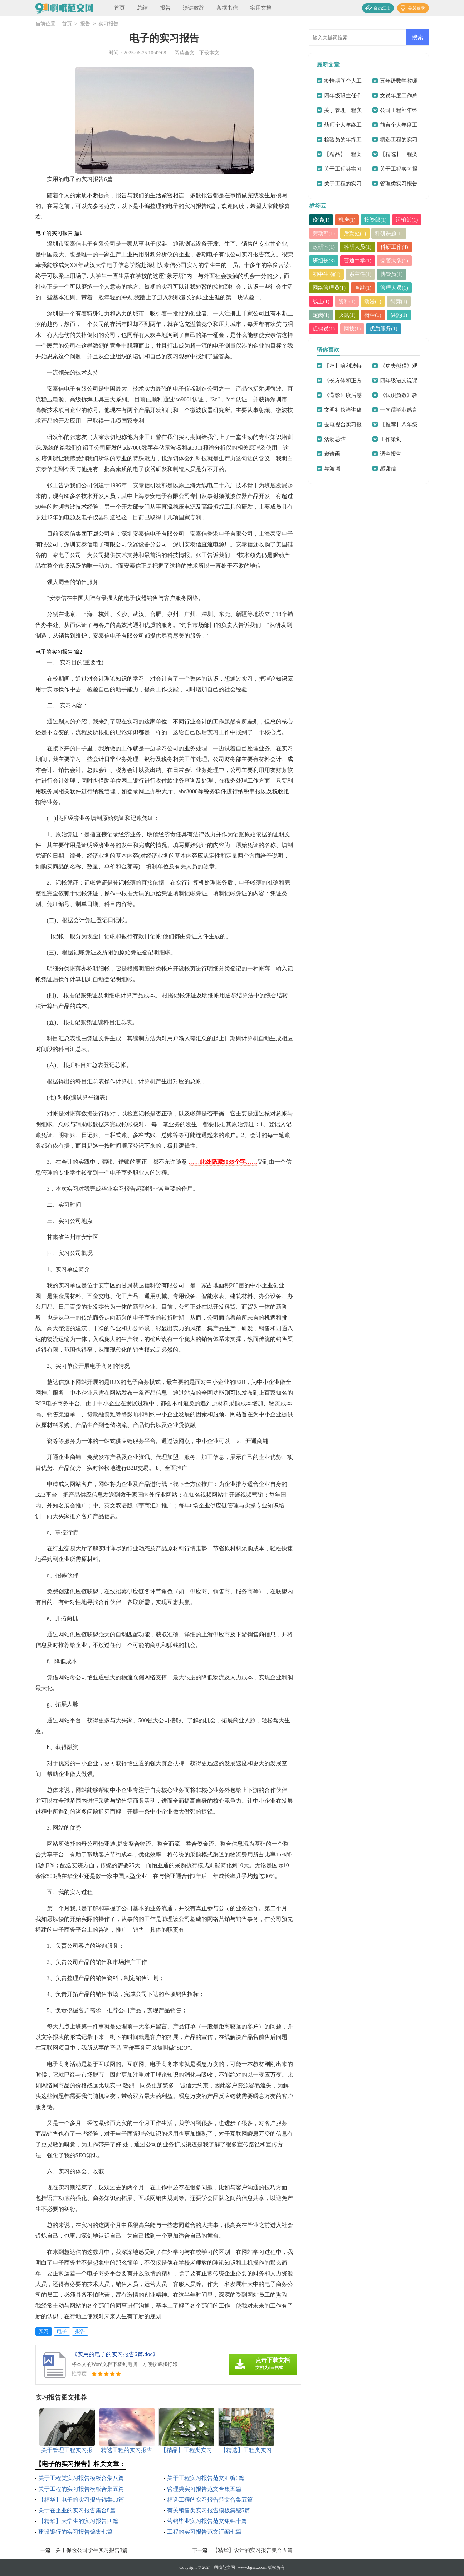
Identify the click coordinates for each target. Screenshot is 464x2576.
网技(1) (352, 328)
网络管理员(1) (329, 288)
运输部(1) (407, 220)
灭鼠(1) (347, 315)
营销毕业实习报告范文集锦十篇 (207, 2521)
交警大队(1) (395, 260)
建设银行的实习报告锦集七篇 (75, 2532)
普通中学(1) (358, 260)
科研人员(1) (358, 247)
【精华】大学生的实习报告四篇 (78, 2521)
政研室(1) (324, 247)
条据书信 (227, 8)
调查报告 (390, 454)
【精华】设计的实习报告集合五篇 (253, 2550)
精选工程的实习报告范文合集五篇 (210, 2500)
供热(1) (398, 315)
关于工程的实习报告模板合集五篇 (81, 2489)
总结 (142, 8)
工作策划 (390, 439)
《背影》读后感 (343, 395)
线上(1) (321, 301)
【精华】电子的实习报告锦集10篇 (81, 2500)
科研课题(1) (389, 233)
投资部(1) (376, 220)
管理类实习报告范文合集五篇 (204, 2489)
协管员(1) (392, 274)
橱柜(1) (373, 315)
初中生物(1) (327, 274)
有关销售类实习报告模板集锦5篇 (208, 2510)
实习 (44, 2331)
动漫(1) (373, 301)
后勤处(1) (355, 233)
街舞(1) (398, 301)
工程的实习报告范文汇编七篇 (204, 2532)
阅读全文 (185, 52)
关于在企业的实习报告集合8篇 (77, 2510)
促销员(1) (324, 328)
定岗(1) (321, 315)
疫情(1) (321, 220)
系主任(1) (360, 274)
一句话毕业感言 (398, 410)
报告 (165, 8)
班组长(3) (324, 260)
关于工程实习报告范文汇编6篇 (205, 2478)
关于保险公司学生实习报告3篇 (91, 2550)
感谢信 (388, 468)
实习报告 (108, 24)
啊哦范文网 (224, 2567)
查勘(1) (363, 288)
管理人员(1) (395, 288)
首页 (119, 8)
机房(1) (347, 220)
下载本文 (209, 52)
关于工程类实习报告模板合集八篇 (81, 2478)
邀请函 (332, 454)
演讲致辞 (193, 8)
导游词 (332, 468)
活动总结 (335, 439)
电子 (62, 2331)
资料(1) (347, 301)
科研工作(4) (395, 247)
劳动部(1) (324, 233)
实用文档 (261, 8)
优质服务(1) (384, 328)
